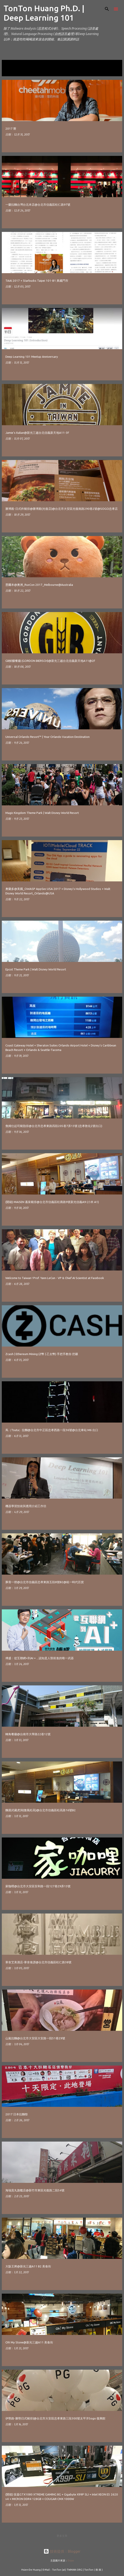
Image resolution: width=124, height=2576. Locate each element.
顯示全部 (10, 71)
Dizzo (71, 2560)
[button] (116, 144)
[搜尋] (107, 9)
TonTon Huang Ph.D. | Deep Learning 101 (44, 13)
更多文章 (62, 2535)
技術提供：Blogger (62, 2551)
